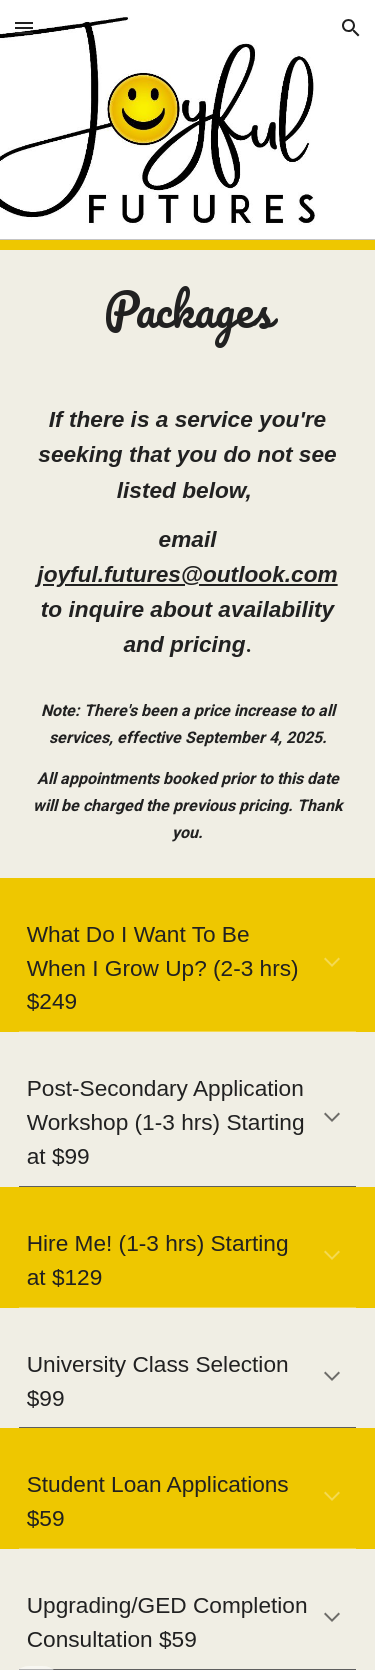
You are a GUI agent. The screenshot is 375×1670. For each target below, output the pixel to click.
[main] (188, 310)
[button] (24, 27)
